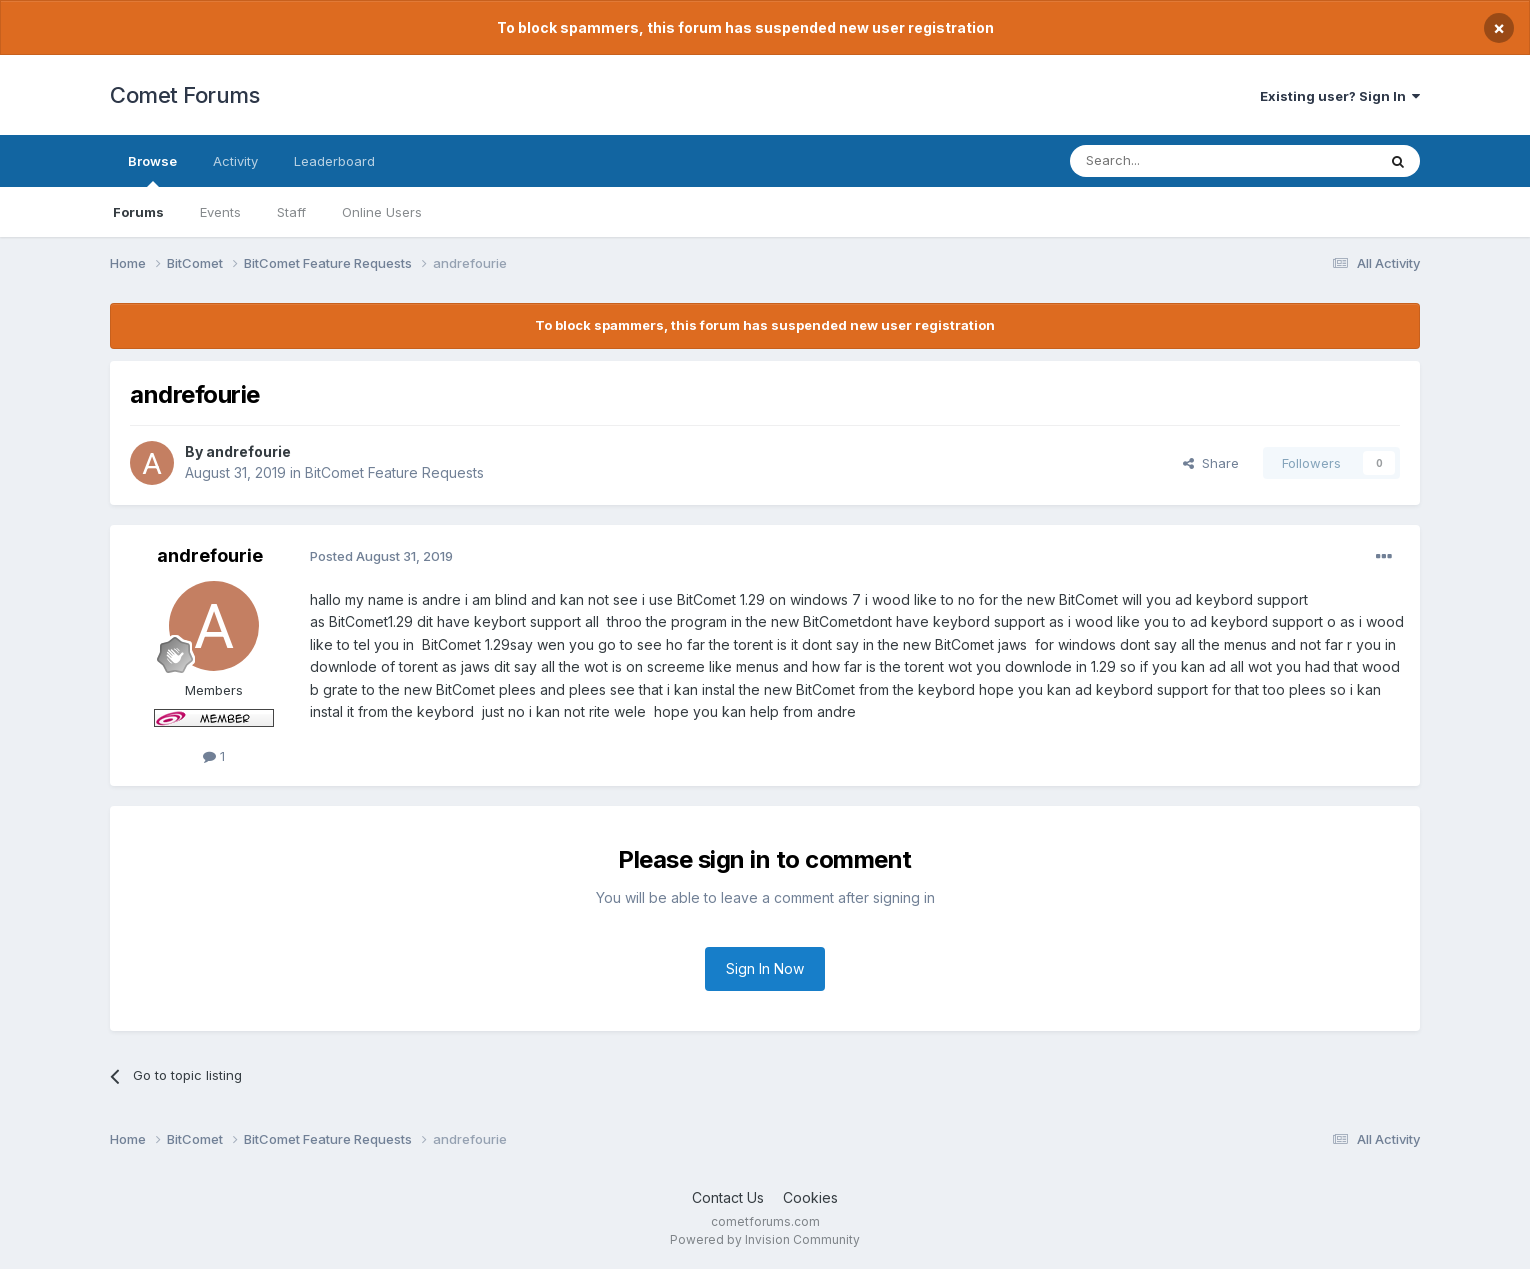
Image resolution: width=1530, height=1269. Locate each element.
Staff (291, 212)
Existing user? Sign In (1340, 96)
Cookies (810, 1197)
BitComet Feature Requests (394, 472)
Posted (381, 556)
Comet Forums (184, 95)
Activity (235, 161)
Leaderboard (334, 161)
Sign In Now (765, 968)
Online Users (382, 212)
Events (220, 212)
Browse (152, 170)
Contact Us (728, 1197)
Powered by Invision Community (765, 1239)
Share (1211, 463)
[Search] (1172, 161)
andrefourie (248, 451)
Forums (138, 212)
